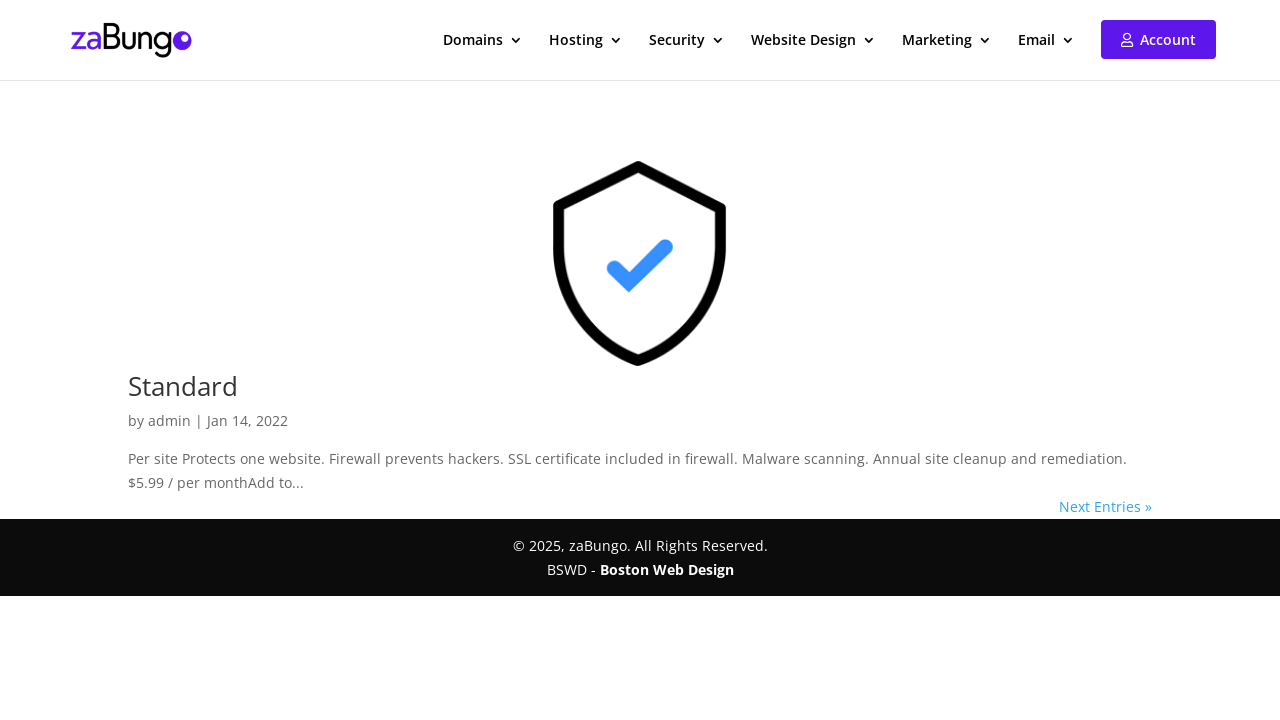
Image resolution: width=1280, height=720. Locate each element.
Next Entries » (1105, 506)
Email (1036, 41)
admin (169, 420)
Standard (183, 386)
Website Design (803, 41)
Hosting (576, 41)
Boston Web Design (667, 569)
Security (677, 41)
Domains (473, 41)
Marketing (937, 41)
